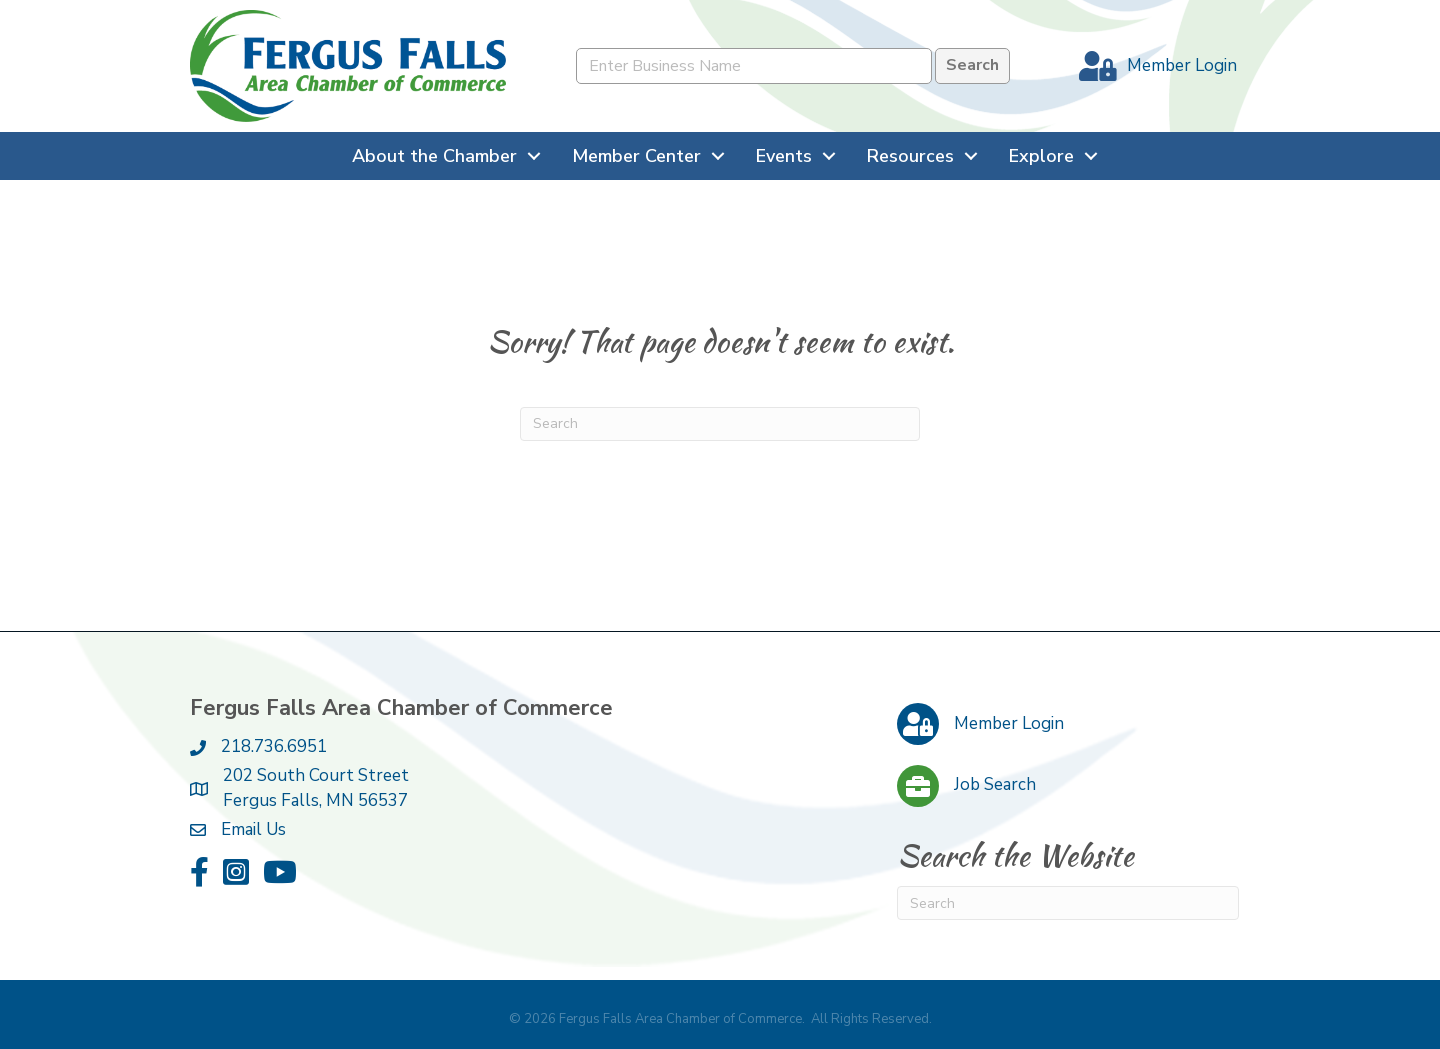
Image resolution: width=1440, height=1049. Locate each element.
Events (784, 156)
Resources (910, 156)
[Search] (720, 424)
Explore (1041, 156)
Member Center (636, 156)
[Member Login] (1153, 66)
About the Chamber (434, 156)
